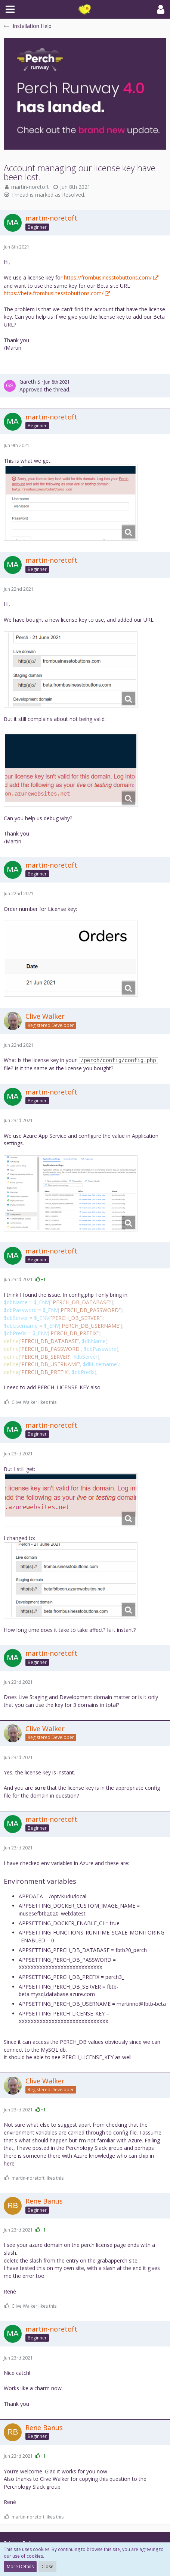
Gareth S (29, 381)
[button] (10, 9)
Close (47, 2566)
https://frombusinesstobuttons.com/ (108, 277)
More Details (20, 2566)
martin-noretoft (30, 186)
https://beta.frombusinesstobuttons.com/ (53, 293)
